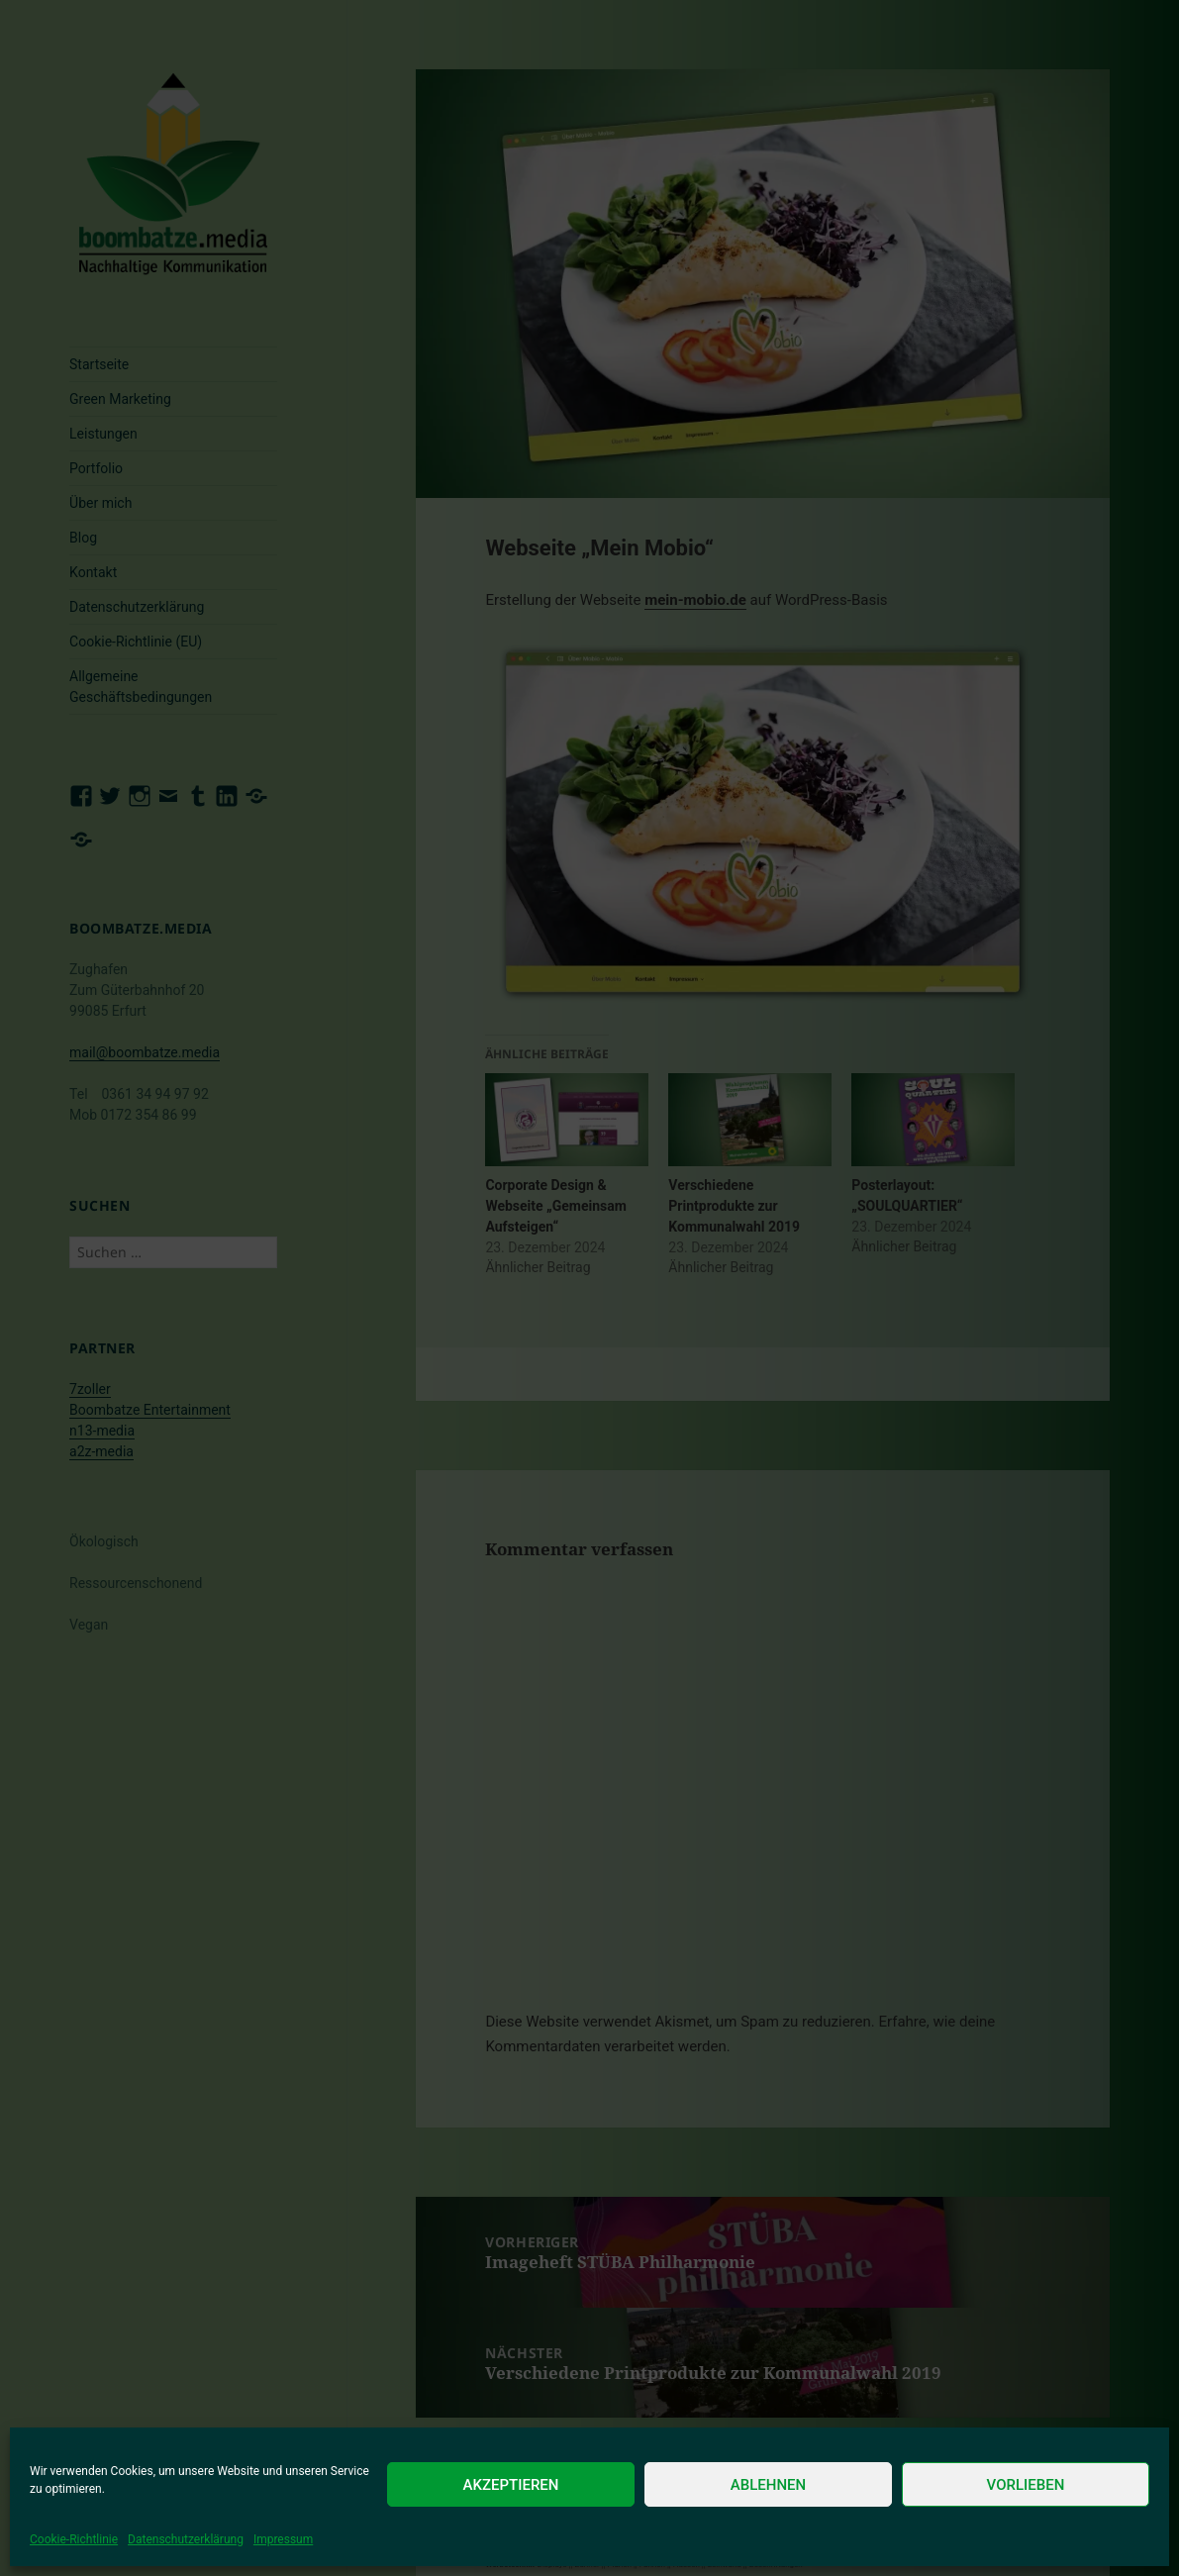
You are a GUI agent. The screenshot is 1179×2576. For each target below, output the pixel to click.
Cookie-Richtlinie (74, 2539)
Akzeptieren (511, 2485)
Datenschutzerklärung (186, 2539)
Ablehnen (768, 2485)
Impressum (283, 2539)
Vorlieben (1026, 2485)
